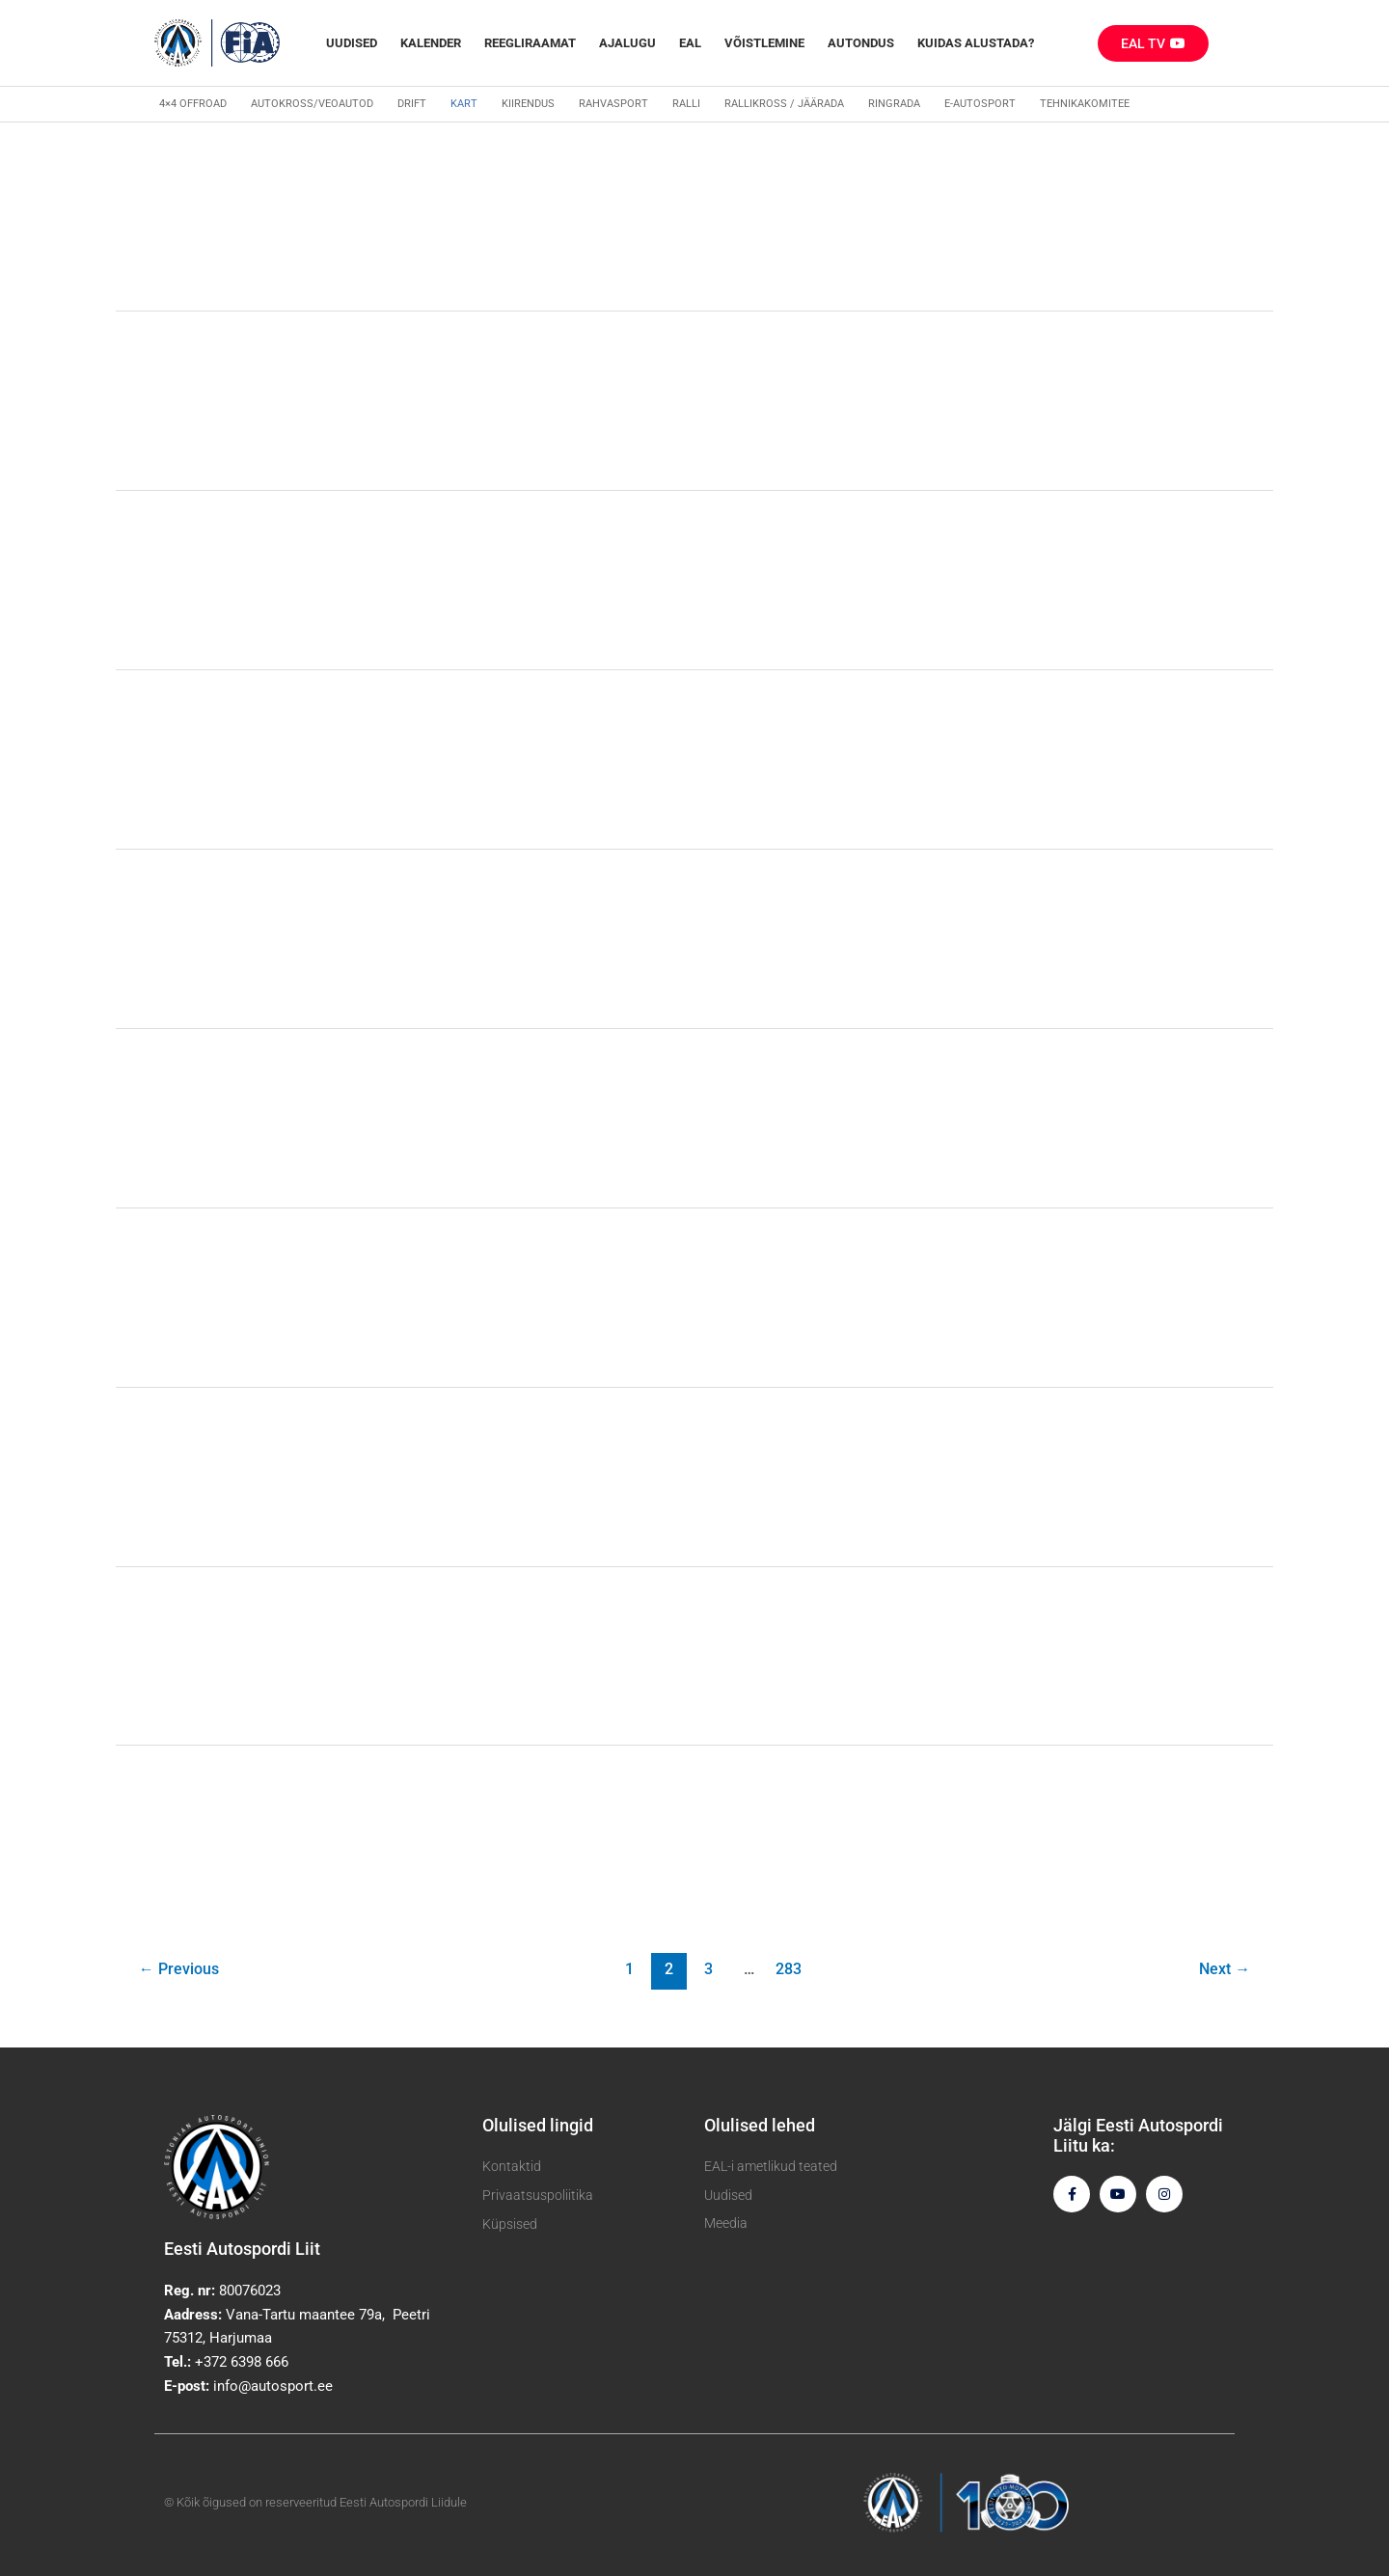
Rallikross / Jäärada (784, 103)
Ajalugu (627, 43)
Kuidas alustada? (975, 43)
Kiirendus (528, 103)
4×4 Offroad (193, 103)
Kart (463, 103)
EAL (690, 43)
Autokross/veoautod (312, 103)
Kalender (430, 43)
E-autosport (980, 103)
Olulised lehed (759, 2125)
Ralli (686, 103)
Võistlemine (764, 43)
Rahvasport (613, 103)
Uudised (351, 43)
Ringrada (894, 103)
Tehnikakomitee (1085, 103)
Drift (411, 103)
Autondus (861, 43)
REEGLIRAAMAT (530, 43)
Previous (179, 1969)
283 (789, 1969)
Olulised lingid (537, 2125)
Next (1224, 1969)
